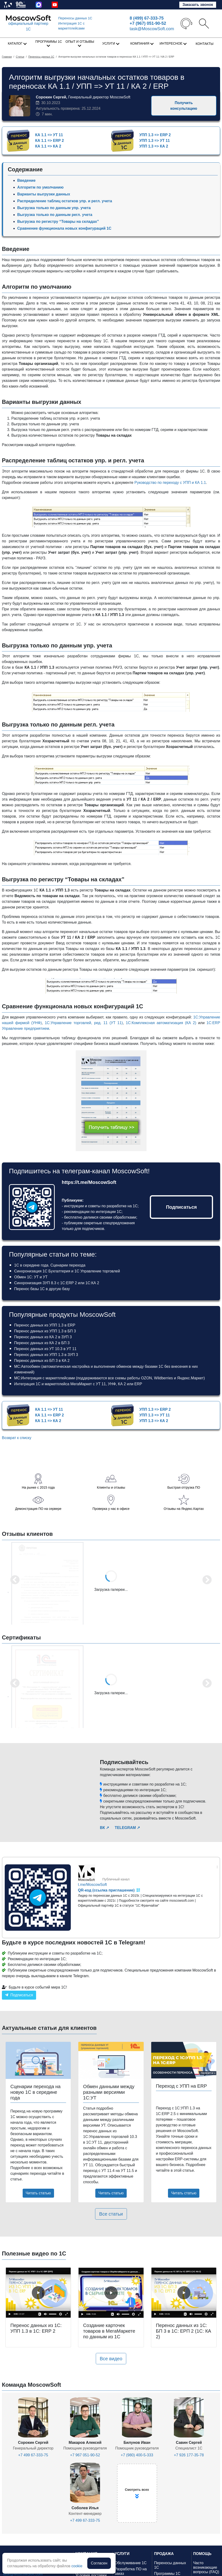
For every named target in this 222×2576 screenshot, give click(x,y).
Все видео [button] (111, 2358)
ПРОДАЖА (164, 2554)
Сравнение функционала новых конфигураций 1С (64, 228)
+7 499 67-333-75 (33, 2455)
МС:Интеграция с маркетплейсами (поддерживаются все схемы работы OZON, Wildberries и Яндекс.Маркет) (109, 1378)
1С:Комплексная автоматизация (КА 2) (161, 1023)
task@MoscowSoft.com (152, 28)
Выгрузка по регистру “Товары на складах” (58, 222)
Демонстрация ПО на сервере (38, 1509)
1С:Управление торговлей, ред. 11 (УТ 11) (84, 1023)
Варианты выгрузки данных (43, 194)
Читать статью (38, 2193)
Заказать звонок (197, 5)
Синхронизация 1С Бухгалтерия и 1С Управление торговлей (67, 1271)
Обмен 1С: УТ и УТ (30, 1277)
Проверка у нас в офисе (111, 1509)
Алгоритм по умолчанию (40, 187)
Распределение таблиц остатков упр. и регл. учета (64, 201)
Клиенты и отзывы (111, 1487)
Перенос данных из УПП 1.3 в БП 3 (45, 1331)
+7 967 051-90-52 (85, 2455)
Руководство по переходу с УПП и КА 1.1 (170, 483)
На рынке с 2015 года (38, 1487)
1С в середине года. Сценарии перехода (49, 1265)
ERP (138, 1384)
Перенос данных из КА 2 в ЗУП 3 (43, 1337)
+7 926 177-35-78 (189, 2455)
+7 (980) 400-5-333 (137, 2455)
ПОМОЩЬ (202, 2554)
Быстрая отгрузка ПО (183, 1487)
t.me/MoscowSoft (92, 1885)
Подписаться (181, 1207)
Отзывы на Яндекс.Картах (184, 1509)
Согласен (99, 2563)
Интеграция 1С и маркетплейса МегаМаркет (53, 1384)
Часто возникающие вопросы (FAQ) (206, 2567)
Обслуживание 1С (131, 2563)
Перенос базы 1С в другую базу (42, 1289)
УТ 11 (101, 1384)
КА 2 (122, 1384)
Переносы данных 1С (75, 18)
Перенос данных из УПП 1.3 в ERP (44, 1325)
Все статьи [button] (111, 2214)
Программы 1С (167, 2574)
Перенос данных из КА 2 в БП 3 (42, 1343)
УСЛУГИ (122, 2554)
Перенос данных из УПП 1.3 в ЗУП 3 (46, 1355)
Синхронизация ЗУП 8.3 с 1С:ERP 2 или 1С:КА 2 (56, 1283)
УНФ (112, 1384)
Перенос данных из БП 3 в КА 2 (42, 1361)
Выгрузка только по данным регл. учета (54, 215)
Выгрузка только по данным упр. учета (54, 208)
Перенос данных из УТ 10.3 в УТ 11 (45, 1349)
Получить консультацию (183, 105)
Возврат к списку (16, 1438)
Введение (26, 180)
